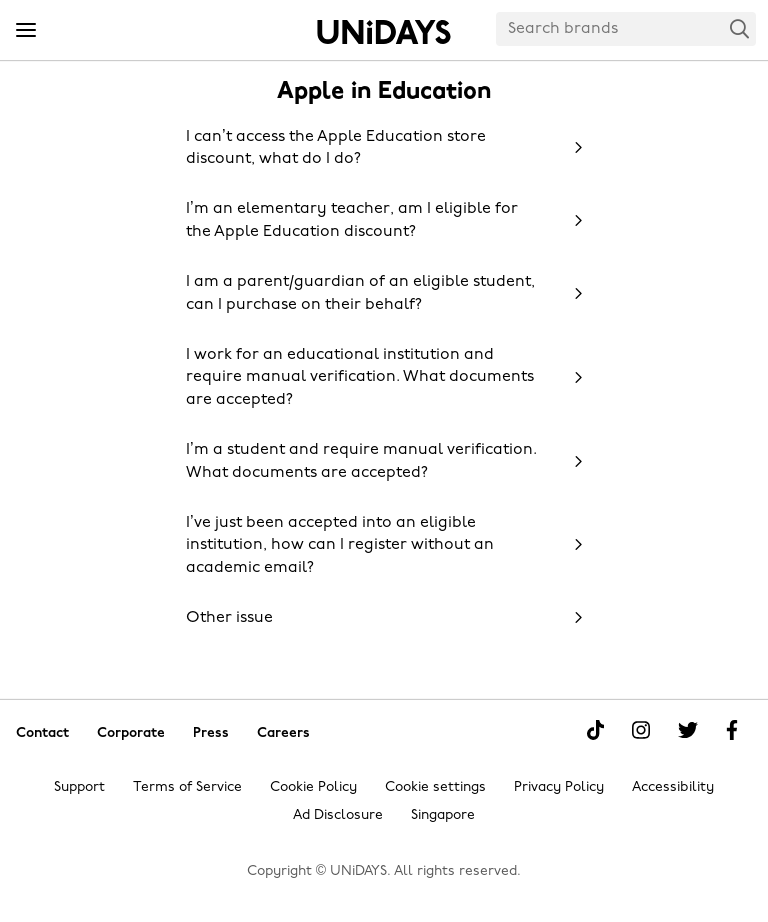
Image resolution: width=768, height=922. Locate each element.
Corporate (131, 732)
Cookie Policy (313, 787)
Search (740, 28)
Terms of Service (187, 787)
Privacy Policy (559, 787)
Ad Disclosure (338, 815)
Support (79, 787)
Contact (42, 732)
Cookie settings (435, 787)
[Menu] (26, 31)
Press (211, 732)
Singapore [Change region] (443, 815)
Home (384, 32)
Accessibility (673, 787)
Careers (283, 732)
